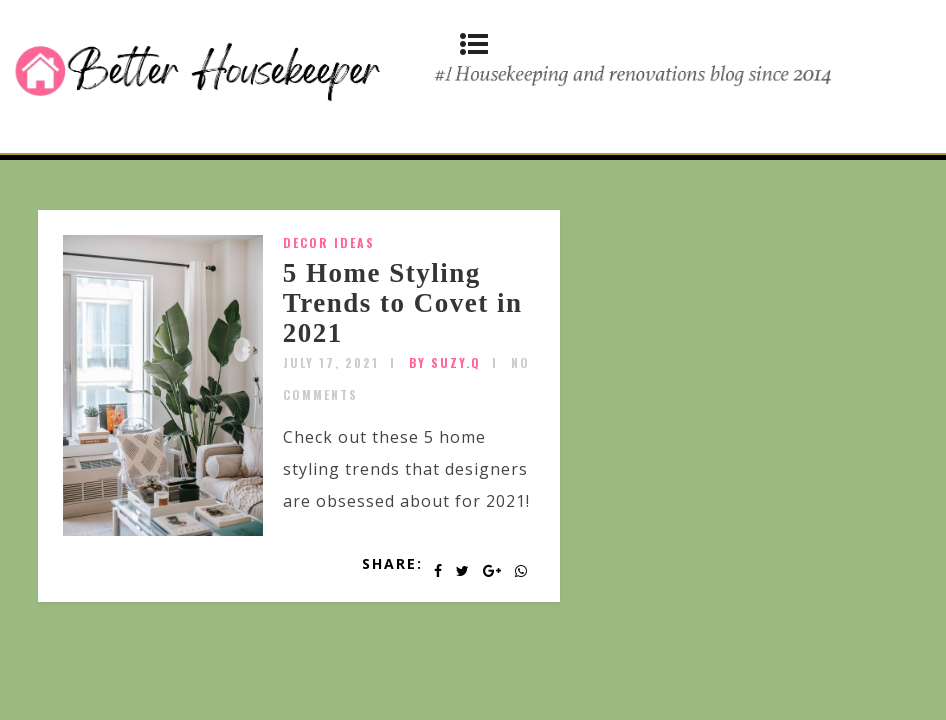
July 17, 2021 (331, 362)
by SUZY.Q (445, 362)
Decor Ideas (329, 242)
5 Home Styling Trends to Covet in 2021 (403, 302)
